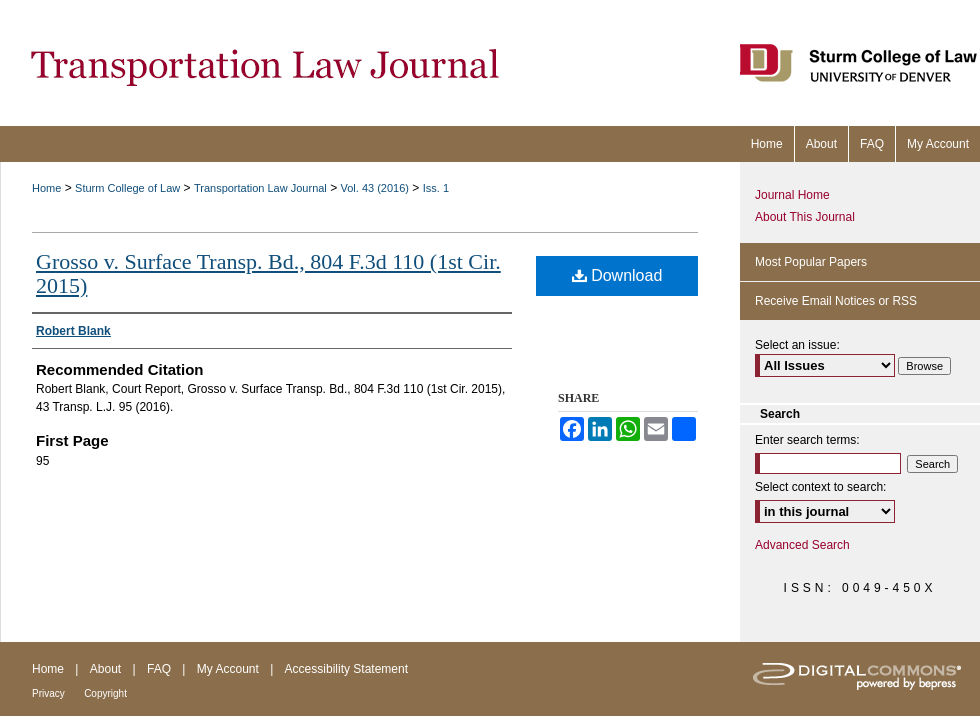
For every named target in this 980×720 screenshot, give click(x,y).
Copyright (105, 693)
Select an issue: (797, 345)
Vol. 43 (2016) (375, 188)
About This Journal (805, 217)
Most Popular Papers (811, 262)
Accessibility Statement (346, 669)
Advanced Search (802, 545)
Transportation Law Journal (260, 188)
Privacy (48, 693)
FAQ (159, 669)
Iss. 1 (436, 188)
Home (46, 188)
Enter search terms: (807, 440)
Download (617, 275)
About (105, 669)
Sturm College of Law (127, 188)
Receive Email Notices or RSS (836, 301)
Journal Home (792, 195)
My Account (228, 669)
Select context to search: (820, 487)
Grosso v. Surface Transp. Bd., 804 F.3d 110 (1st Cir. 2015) (268, 273)
